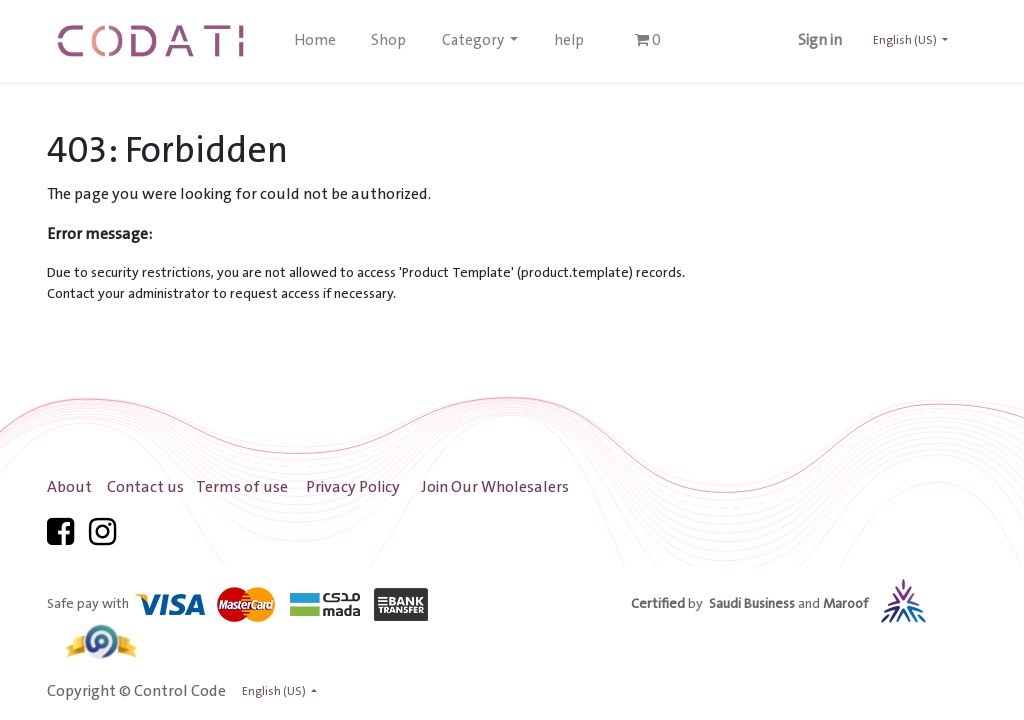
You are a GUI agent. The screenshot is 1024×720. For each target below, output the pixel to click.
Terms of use (242, 487)
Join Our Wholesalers (495, 487)
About (69, 487)
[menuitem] (315, 41)
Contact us (145, 487)
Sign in (820, 41)
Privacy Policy (353, 487)
